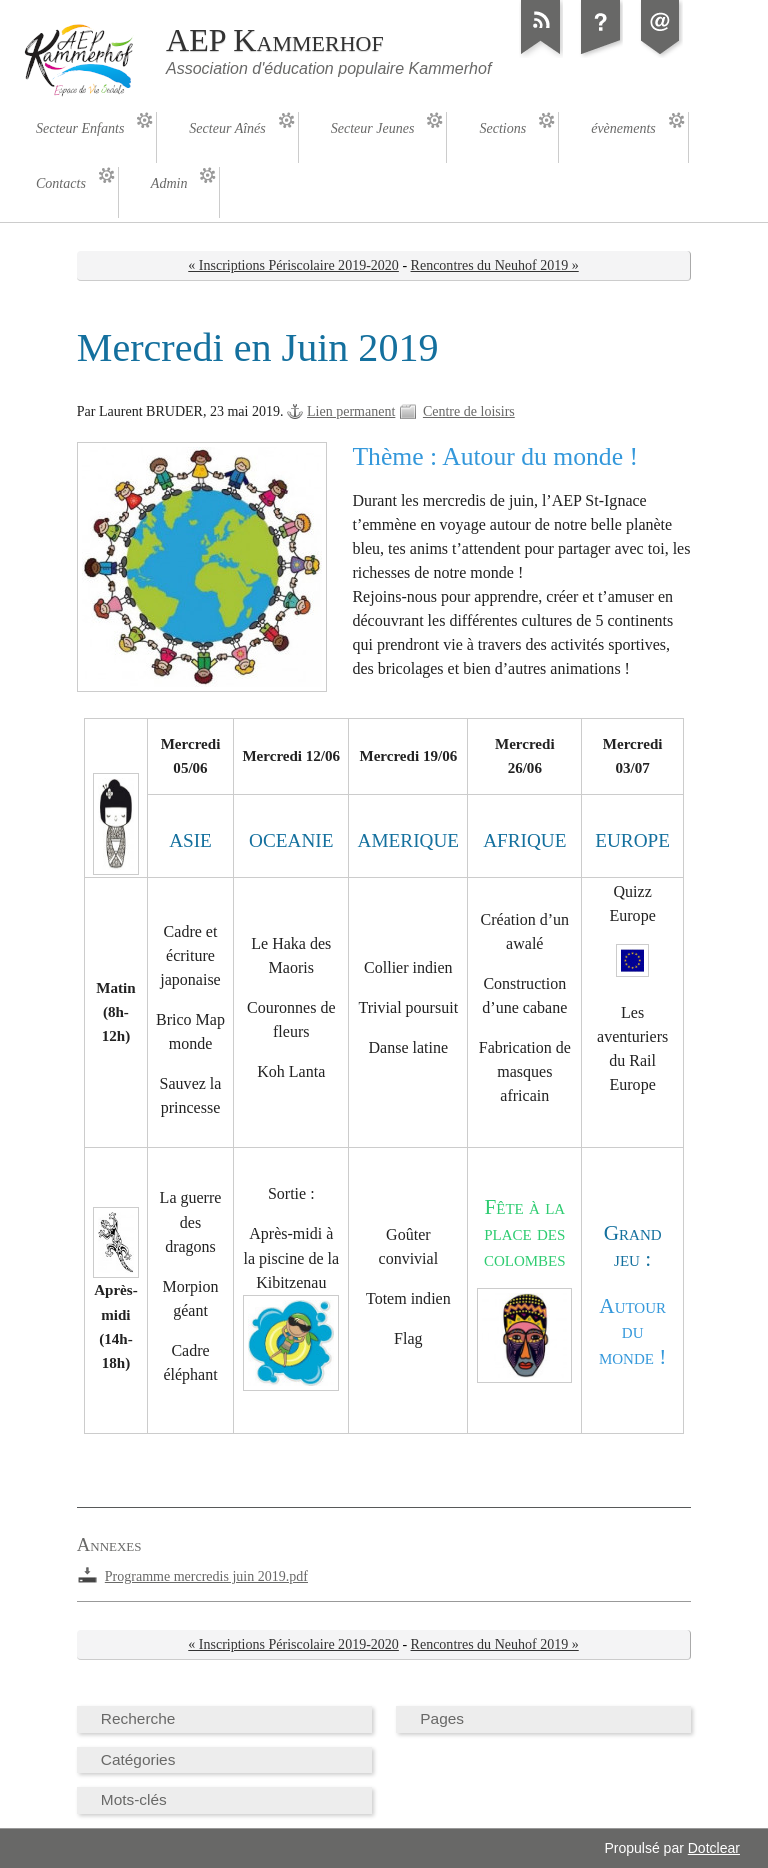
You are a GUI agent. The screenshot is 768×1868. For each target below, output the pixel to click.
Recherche (138, 1718)
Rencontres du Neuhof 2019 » (495, 265)
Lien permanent (351, 411)
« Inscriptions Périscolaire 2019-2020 (293, 265)
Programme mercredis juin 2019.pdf (206, 1576)
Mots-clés (134, 1799)
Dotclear (714, 1848)
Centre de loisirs (469, 411)
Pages (442, 1718)
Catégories (138, 1759)
